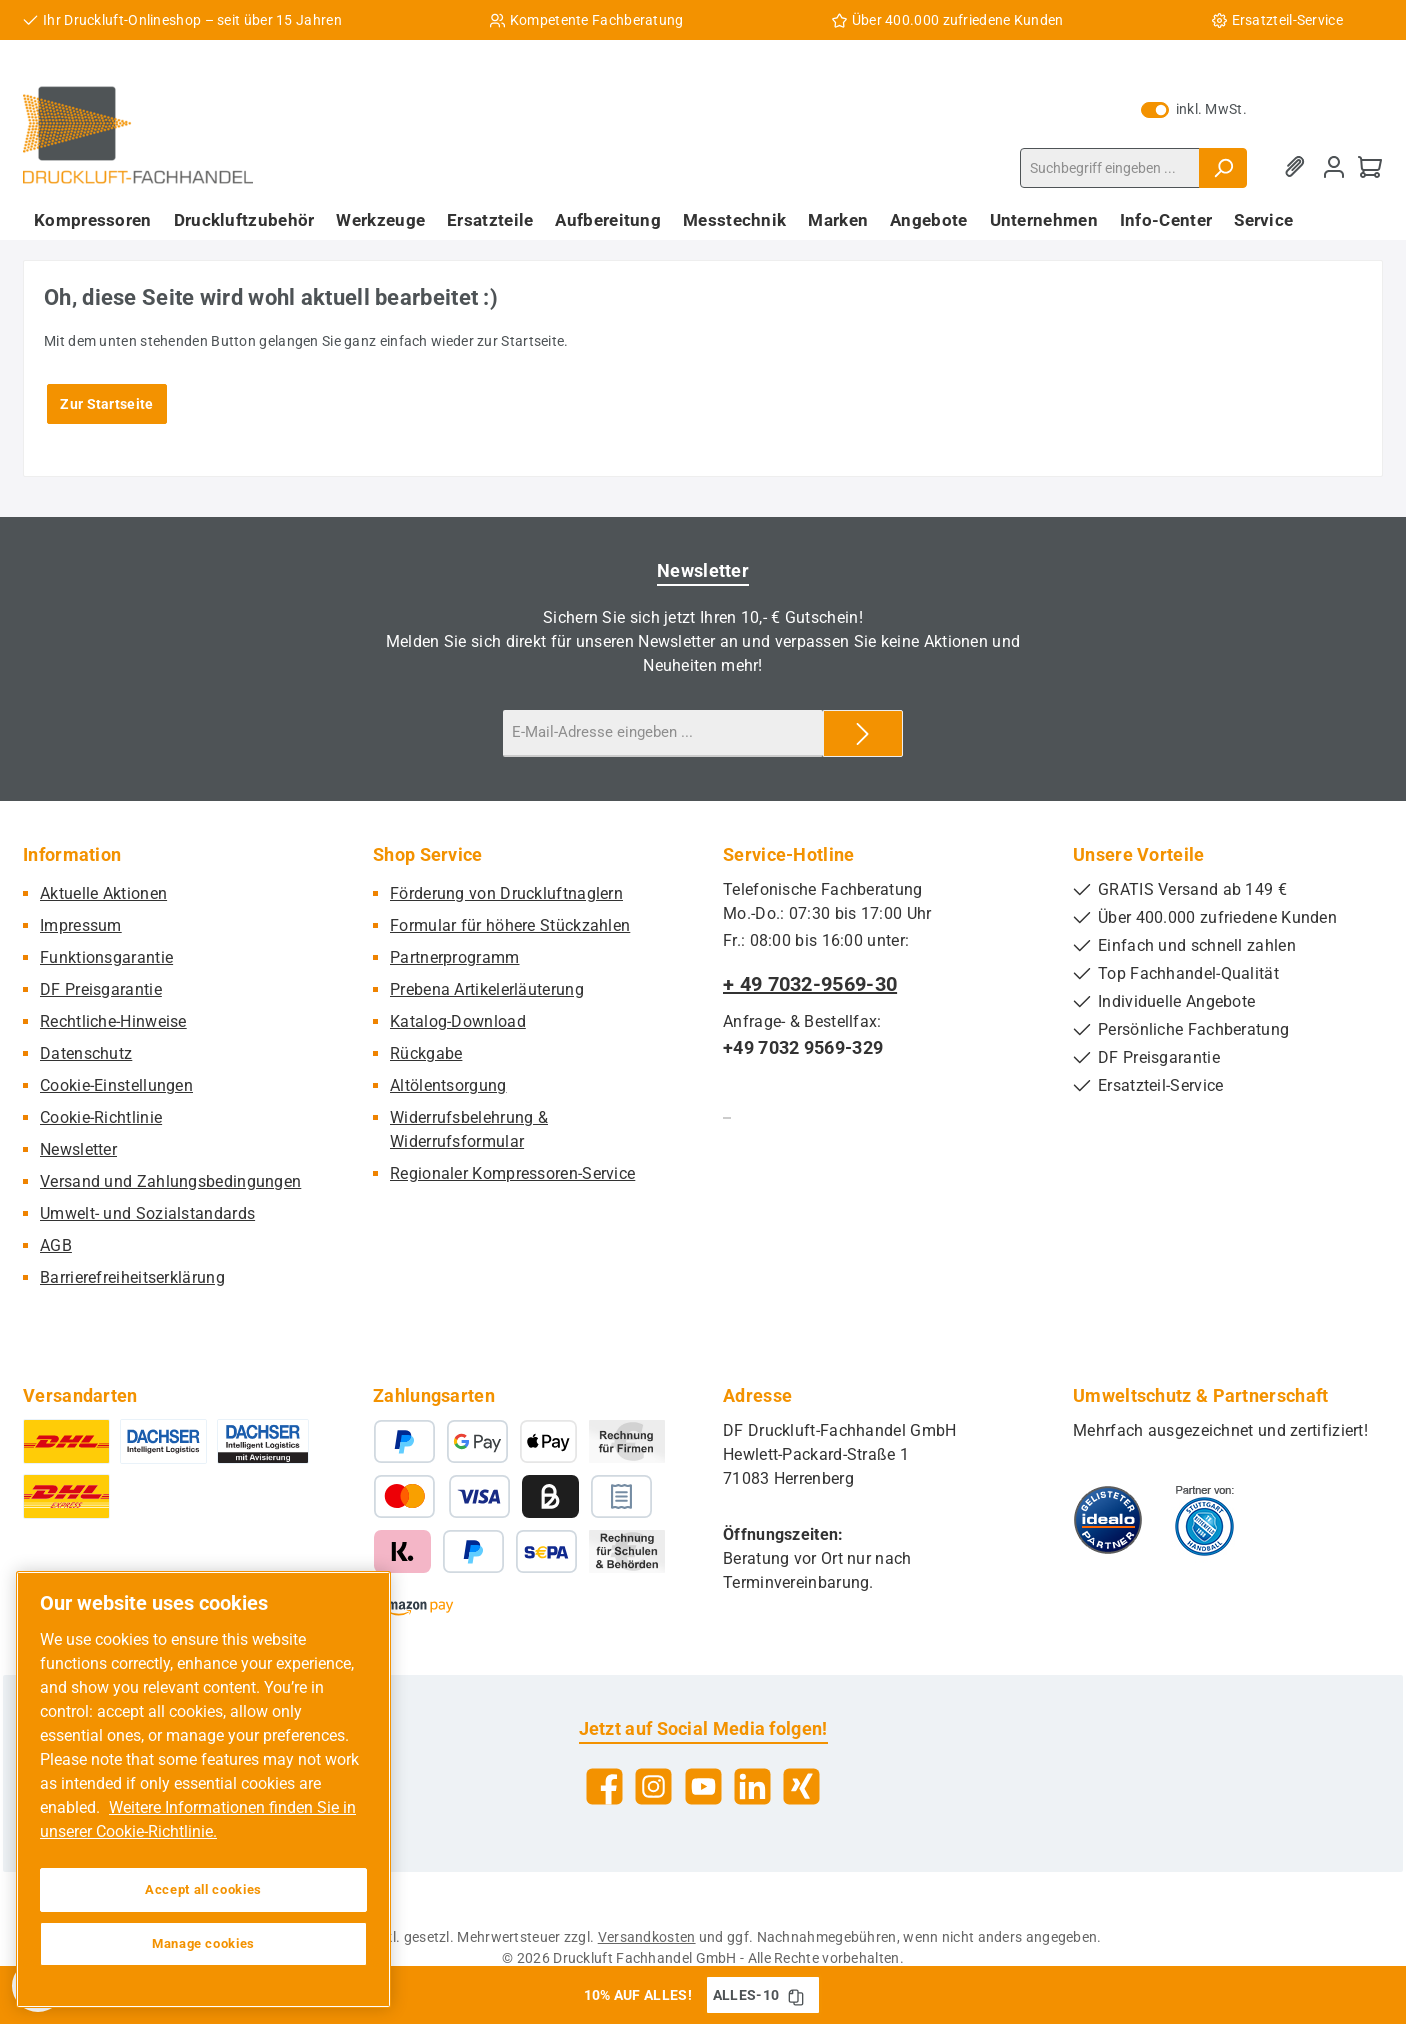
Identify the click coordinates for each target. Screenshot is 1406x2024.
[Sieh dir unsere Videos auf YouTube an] (703, 1786)
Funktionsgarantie (106, 957)
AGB (56, 1245)
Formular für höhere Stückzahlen (510, 925)
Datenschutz (86, 1053)
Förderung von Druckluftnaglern (506, 893)
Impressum (81, 925)
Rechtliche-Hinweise (113, 1021)
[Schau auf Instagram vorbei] (653, 1786)
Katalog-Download (458, 1021)
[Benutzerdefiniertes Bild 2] (1204, 1520)
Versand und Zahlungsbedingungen (170, 1181)
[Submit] (863, 733)
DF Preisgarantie (101, 989)
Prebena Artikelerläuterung (487, 989)
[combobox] (1110, 168)
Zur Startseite (106, 404)
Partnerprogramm (455, 957)
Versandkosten (647, 1937)
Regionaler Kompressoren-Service (512, 1173)
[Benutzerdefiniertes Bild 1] (1108, 1520)
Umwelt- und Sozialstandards (147, 1213)
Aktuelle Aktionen (103, 893)
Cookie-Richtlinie (101, 1117)
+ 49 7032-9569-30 (810, 984)
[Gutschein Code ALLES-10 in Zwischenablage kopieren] (796, 1995)
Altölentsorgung (448, 1085)
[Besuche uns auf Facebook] (604, 1786)
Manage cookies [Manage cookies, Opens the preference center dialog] (203, 1943)
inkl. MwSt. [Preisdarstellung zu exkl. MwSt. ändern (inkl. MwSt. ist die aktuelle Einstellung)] (1194, 109)
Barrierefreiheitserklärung (132, 1277)
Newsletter (78, 1149)
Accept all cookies (203, 1889)
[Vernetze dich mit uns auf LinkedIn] (752, 1786)
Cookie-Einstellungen (116, 1085)
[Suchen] (1223, 168)
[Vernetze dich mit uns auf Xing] (801, 1786)
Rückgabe (426, 1053)
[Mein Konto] (1334, 167)
